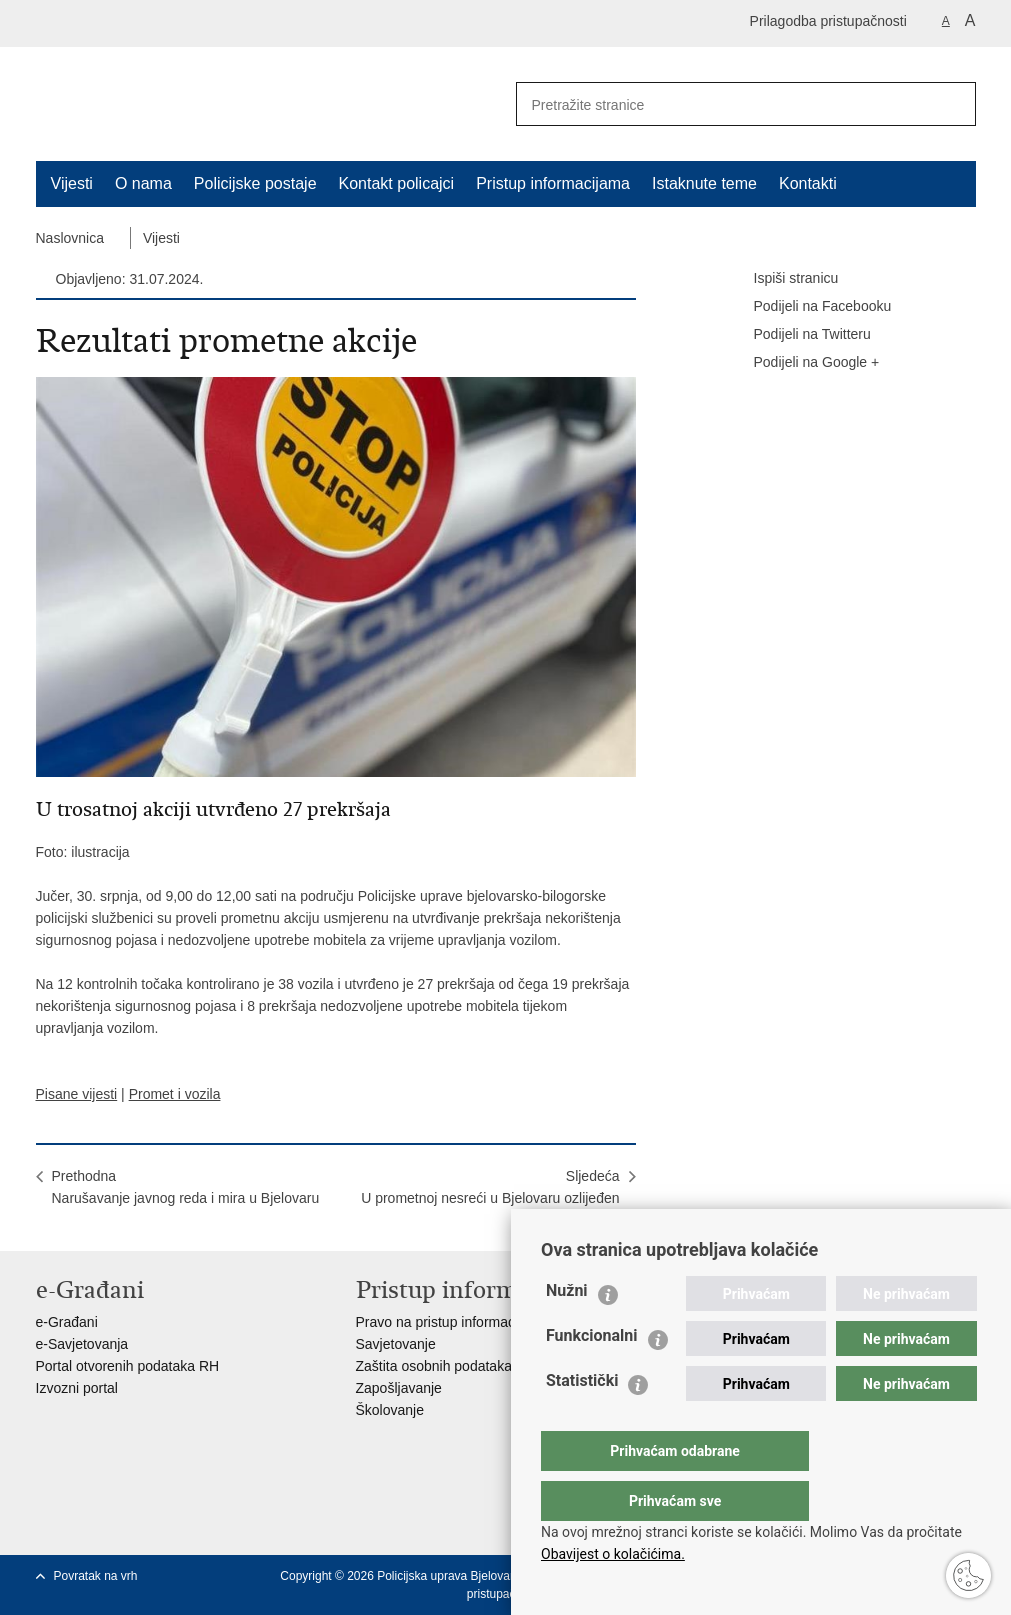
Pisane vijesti (77, 1094)
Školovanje (390, 1410)
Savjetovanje (396, 1344)
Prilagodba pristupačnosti (828, 21)
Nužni (567, 1330)
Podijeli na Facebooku (809, 307)
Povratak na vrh (96, 1576)
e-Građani (67, 1322)
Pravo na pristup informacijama (452, 1322)
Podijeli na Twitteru (798, 335)
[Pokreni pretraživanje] (953, 104)
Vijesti (72, 183)
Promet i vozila (175, 1094)
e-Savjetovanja (82, 1344)
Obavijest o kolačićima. (613, 1554)
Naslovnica (70, 238)
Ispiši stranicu (782, 279)
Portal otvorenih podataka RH (128, 1366)
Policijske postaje (255, 183)
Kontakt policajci (397, 183)
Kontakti (808, 183)
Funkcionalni (592, 1375)
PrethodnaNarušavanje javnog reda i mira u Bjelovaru (186, 1187)
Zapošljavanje (399, 1388)
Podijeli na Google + (803, 363)
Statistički (582, 1420)
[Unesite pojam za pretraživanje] (717, 104)
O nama (143, 183)
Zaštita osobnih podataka (434, 1366)
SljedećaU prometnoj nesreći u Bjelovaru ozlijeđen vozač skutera (490, 1198)
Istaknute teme (704, 183)
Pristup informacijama (553, 183)
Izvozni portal (77, 1388)
